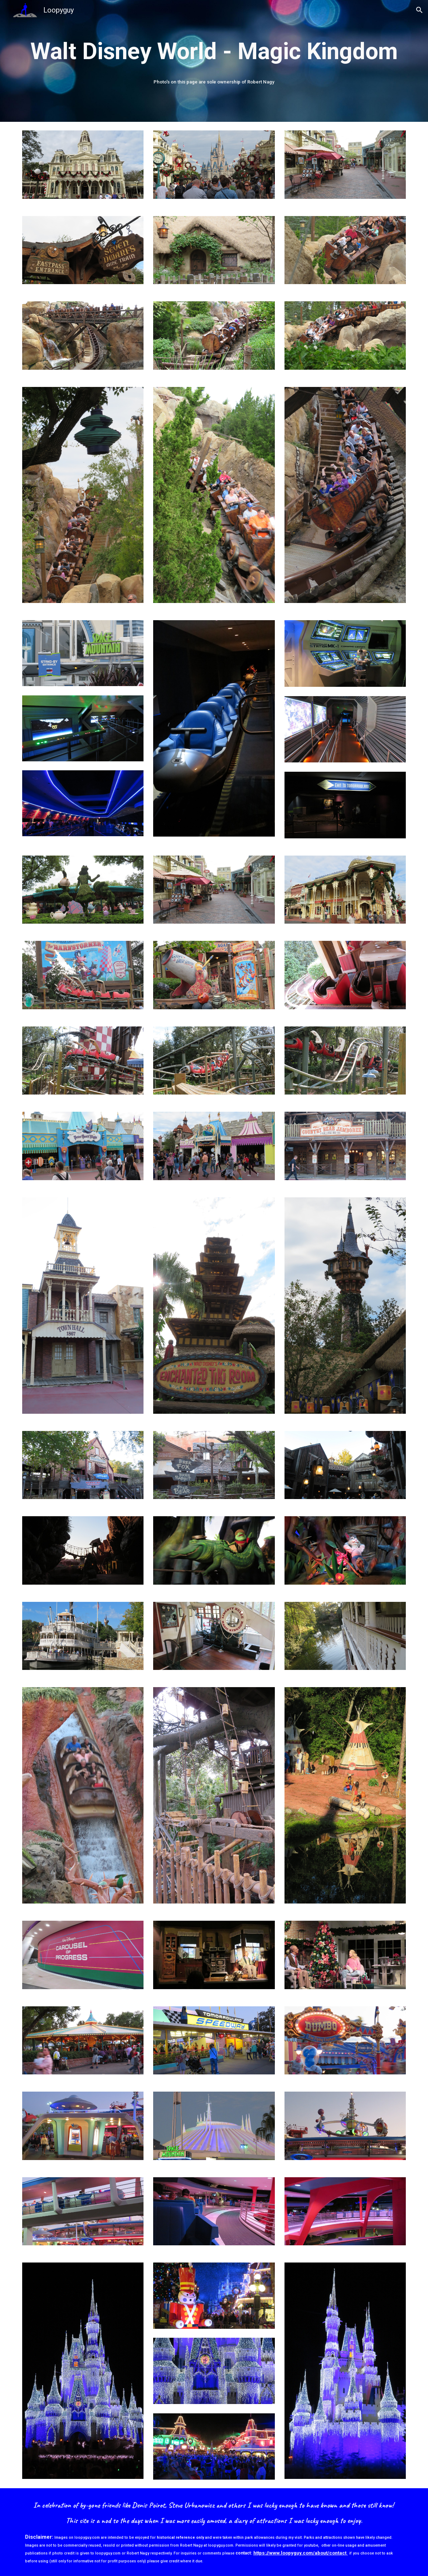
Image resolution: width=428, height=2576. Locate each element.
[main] (214, 51)
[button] (419, 10)
